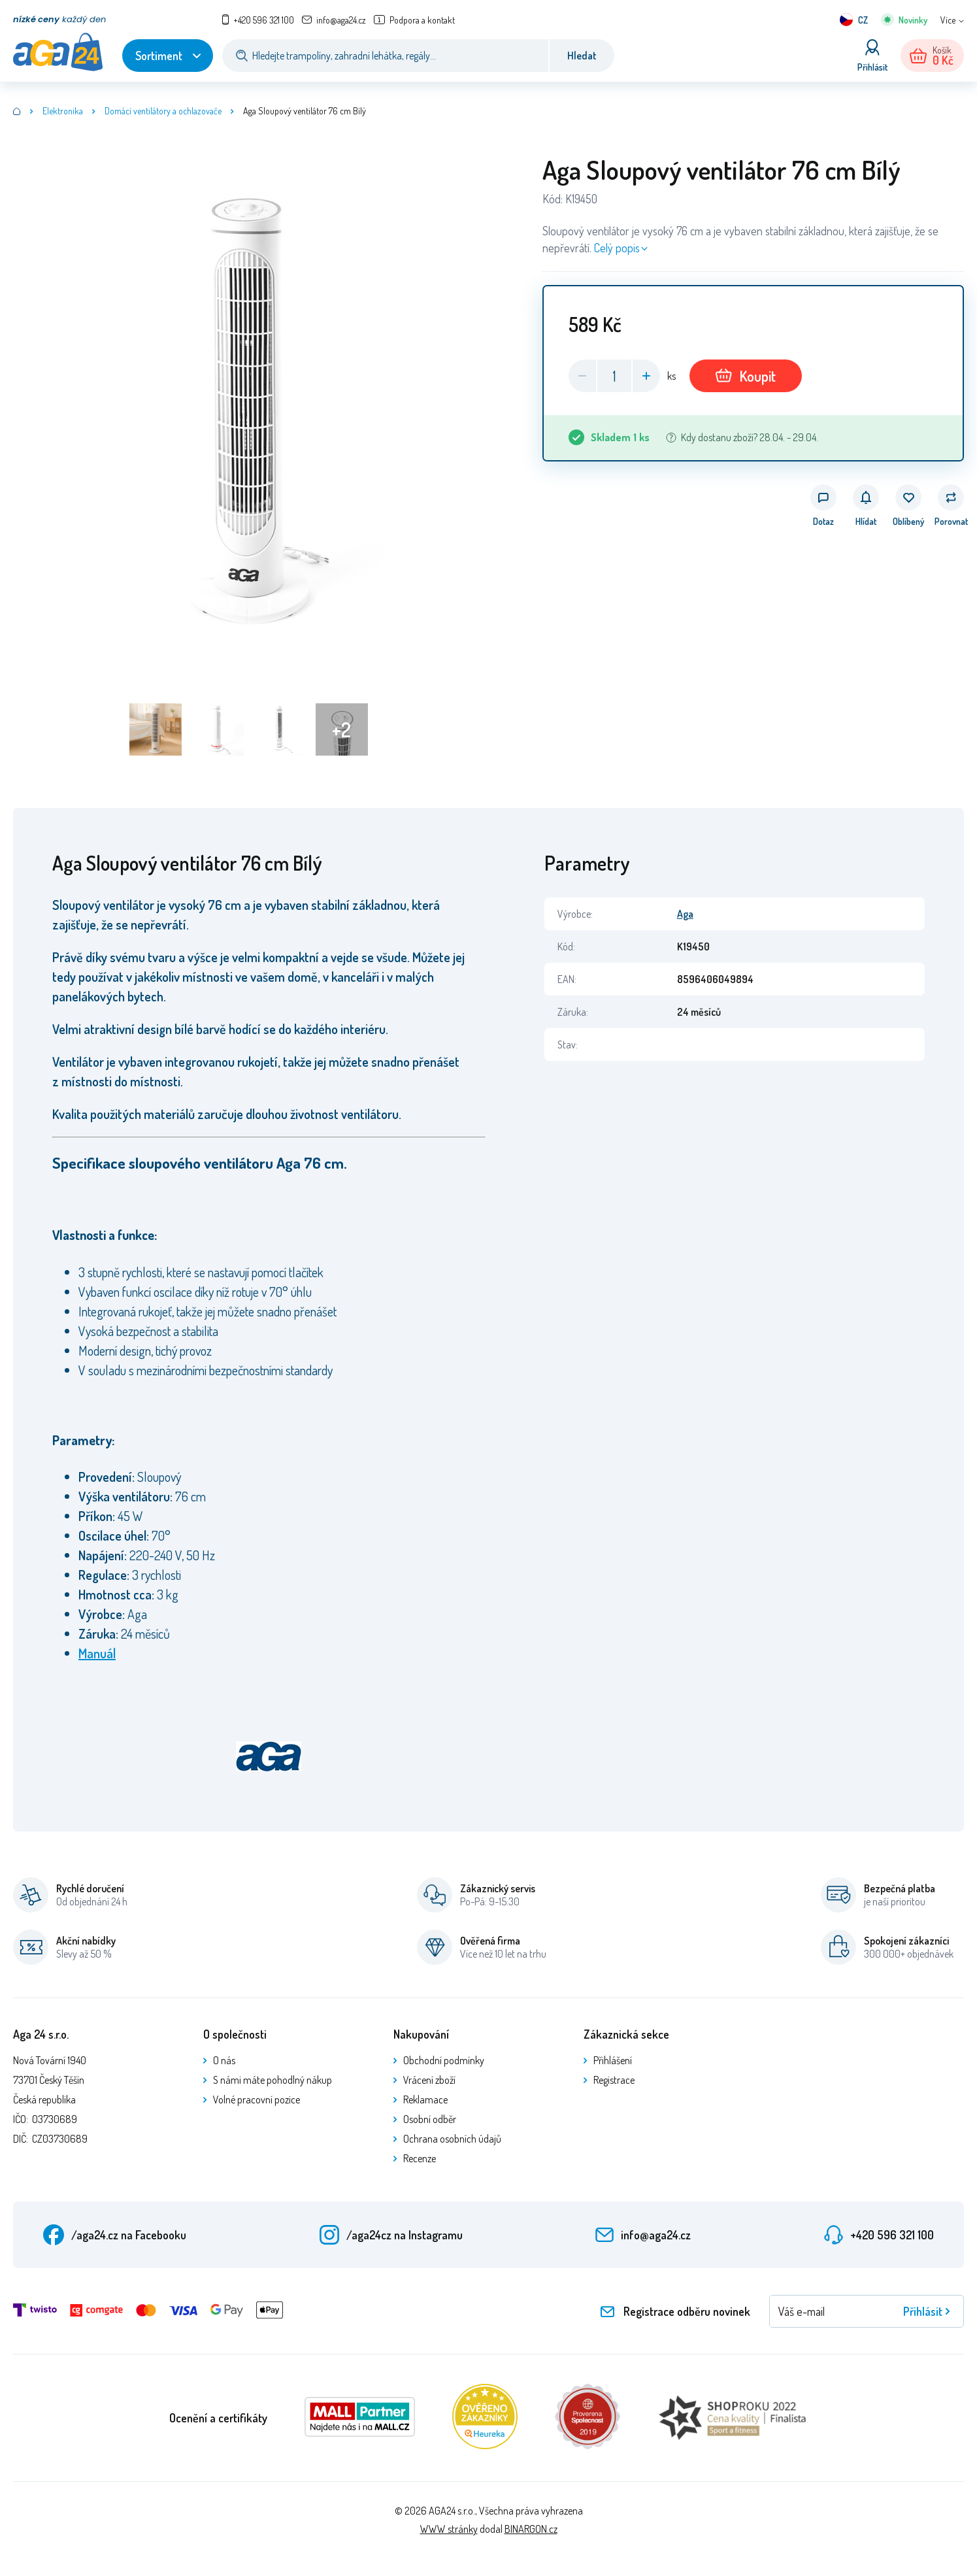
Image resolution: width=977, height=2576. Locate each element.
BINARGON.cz (531, 2528)
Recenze (419, 2158)
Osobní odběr (429, 2119)
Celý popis (617, 248)
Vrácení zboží (429, 2079)
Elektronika (62, 110)
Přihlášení (612, 2060)
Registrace (614, 2079)
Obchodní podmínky (443, 2060)
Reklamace (425, 2099)
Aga (685, 913)
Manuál (97, 1653)
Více (947, 19)
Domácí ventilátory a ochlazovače (163, 110)
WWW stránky (449, 2528)
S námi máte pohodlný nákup (272, 2079)
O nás (224, 2060)
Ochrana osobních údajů (452, 2138)
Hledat (582, 55)
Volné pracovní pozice (256, 2099)
